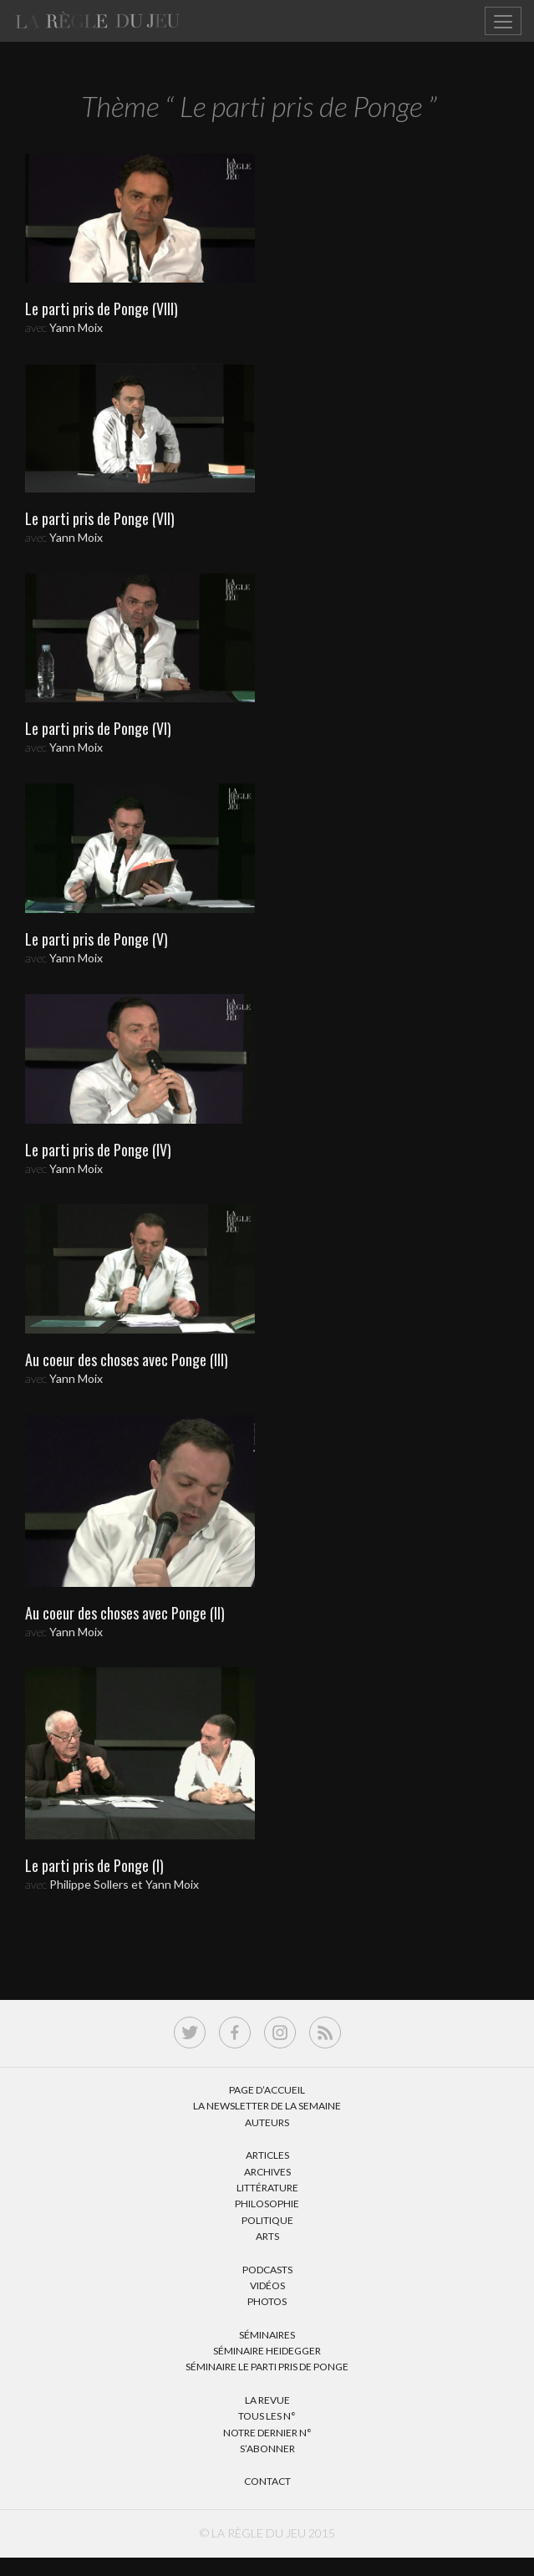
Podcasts (267, 2269)
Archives (267, 2171)
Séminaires (267, 2335)
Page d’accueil (267, 2090)
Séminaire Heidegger (267, 2350)
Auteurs (267, 2122)
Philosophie (267, 2203)
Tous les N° (267, 2416)
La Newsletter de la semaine (267, 2105)
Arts (267, 2236)
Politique (267, 2220)
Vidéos (267, 2285)
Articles (267, 2155)
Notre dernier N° (267, 2432)
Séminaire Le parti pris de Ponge (267, 2366)
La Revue (267, 2400)
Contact (267, 2481)
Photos (267, 2301)
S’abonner (267, 2448)
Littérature (267, 2187)
